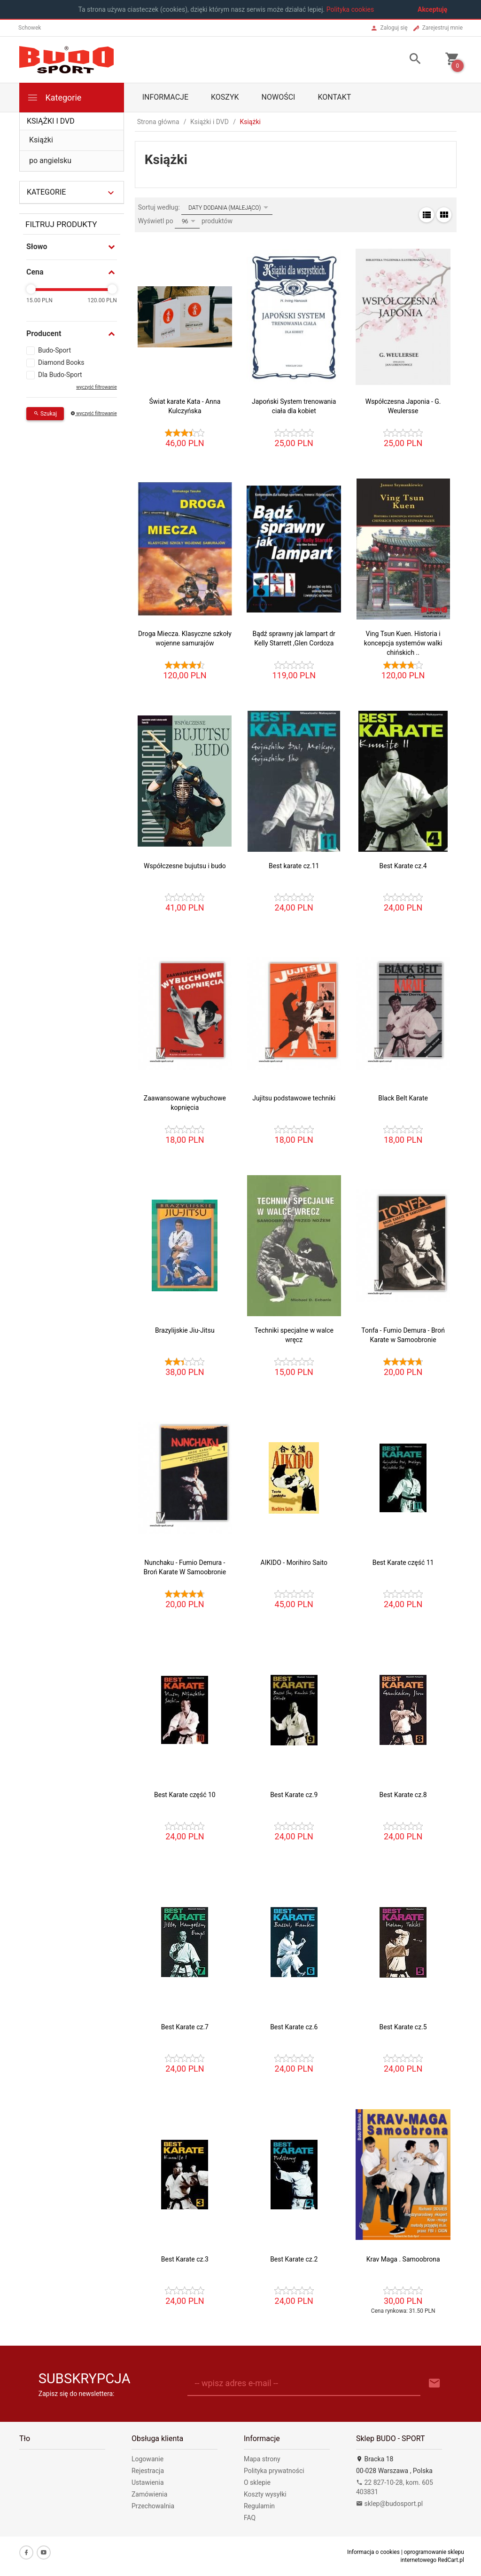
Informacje (165, 97)
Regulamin (259, 2506)
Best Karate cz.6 (294, 2027)
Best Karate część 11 (403, 1562)
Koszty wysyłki (265, 2494)
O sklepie (257, 2482)
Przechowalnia (153, 2506)
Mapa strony (262, 2459)
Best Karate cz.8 (403, 1794)
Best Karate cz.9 (294, 1794)
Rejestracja (148, 2470)
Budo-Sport (54, 350)
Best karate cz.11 (294, 866)
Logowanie (147, 2459)
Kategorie (54, 97)
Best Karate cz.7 (185, 2027)
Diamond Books (61, 362)
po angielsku (50, 160)
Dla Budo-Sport (60, 374)
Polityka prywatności (274, 2470)
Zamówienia (149, 2494)
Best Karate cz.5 (403, 2027)
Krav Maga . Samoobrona (403, 2259)
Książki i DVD (51, 121)
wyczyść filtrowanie (96, 387)
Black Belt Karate (403, 1098)
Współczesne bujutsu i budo (185, 866)
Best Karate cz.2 (294, 2259)
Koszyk (225, 97)
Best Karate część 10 (185, 1794)
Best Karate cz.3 (185, 2259)
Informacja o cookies (373, 2552)
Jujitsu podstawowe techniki (293, 1098)
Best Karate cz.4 (403, 866)
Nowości (278, 97)
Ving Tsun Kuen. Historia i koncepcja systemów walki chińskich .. (403, 643)
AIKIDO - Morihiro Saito (294, 1562)
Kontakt (334, 97)
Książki (41, 139)
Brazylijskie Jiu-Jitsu (185, 1330)
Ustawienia (148, 2482)
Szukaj (45, 413)
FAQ (250, 2517)
